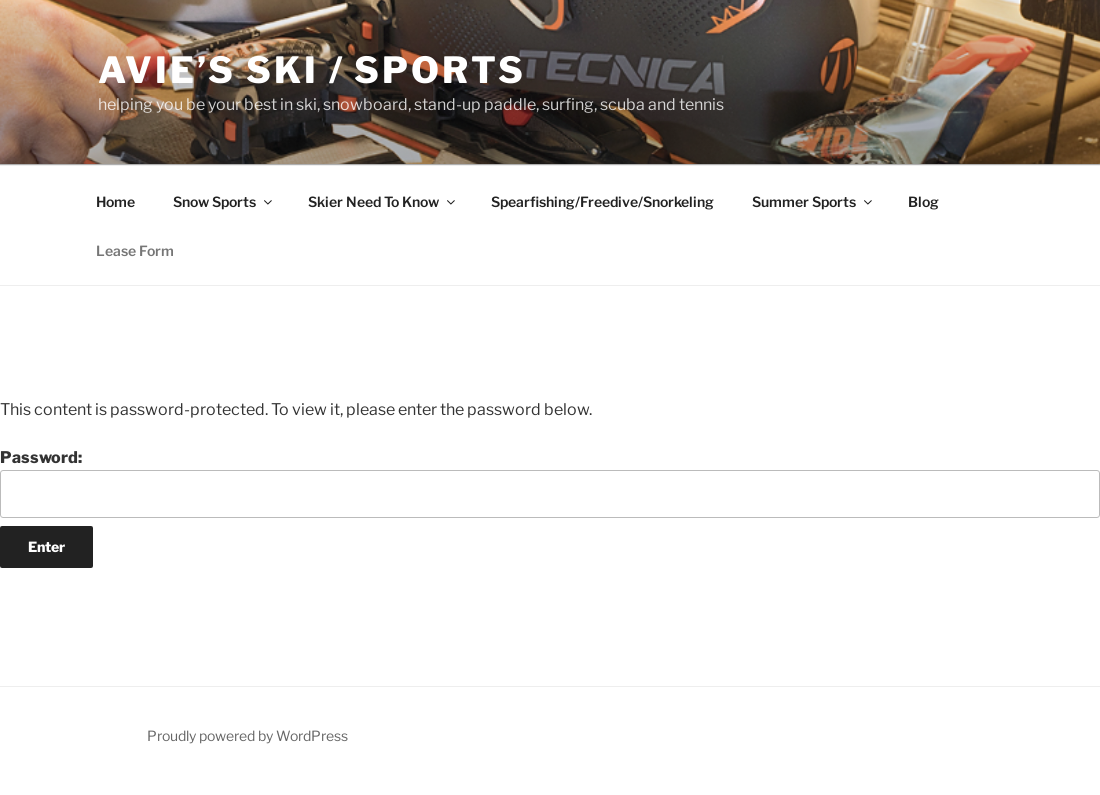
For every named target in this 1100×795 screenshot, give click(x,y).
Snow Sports (224, 201)
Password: (550, 483)
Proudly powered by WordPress (247, 735)
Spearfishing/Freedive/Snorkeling (602, 201)
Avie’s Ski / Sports (312, 70)
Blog (923, 201)
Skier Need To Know (383, 201)
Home (115, 201)
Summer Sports (813, 201)
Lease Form (135, 250)
